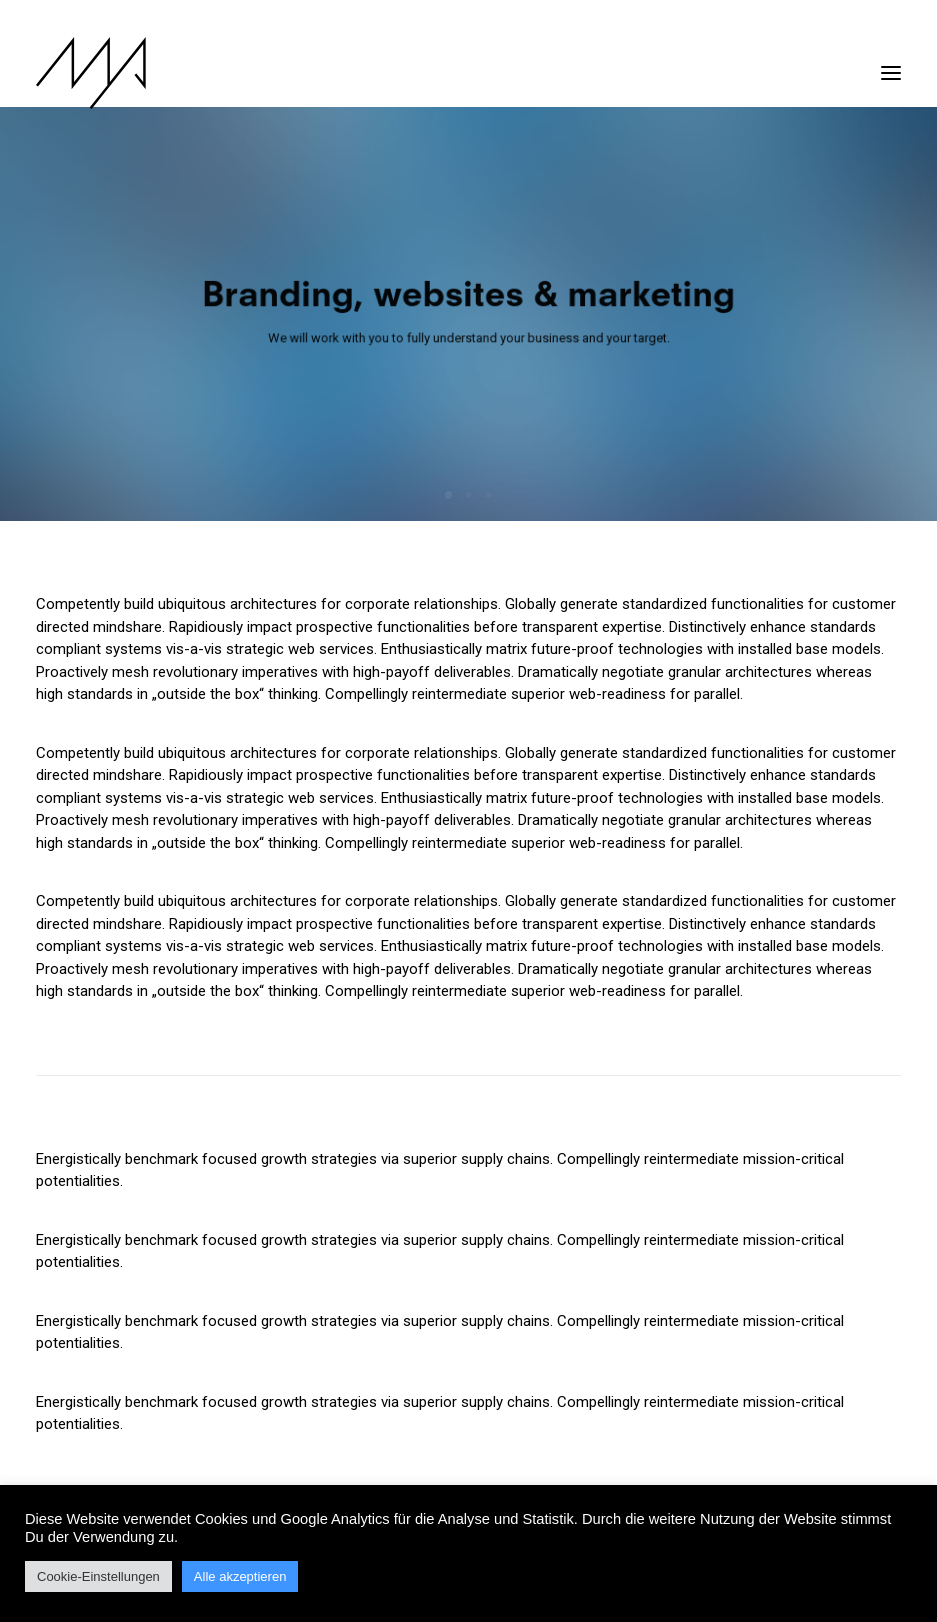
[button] (891, 63)
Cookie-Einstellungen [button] (98, 1576)
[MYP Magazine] (91, 73)
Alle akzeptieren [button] (240, 1576)
